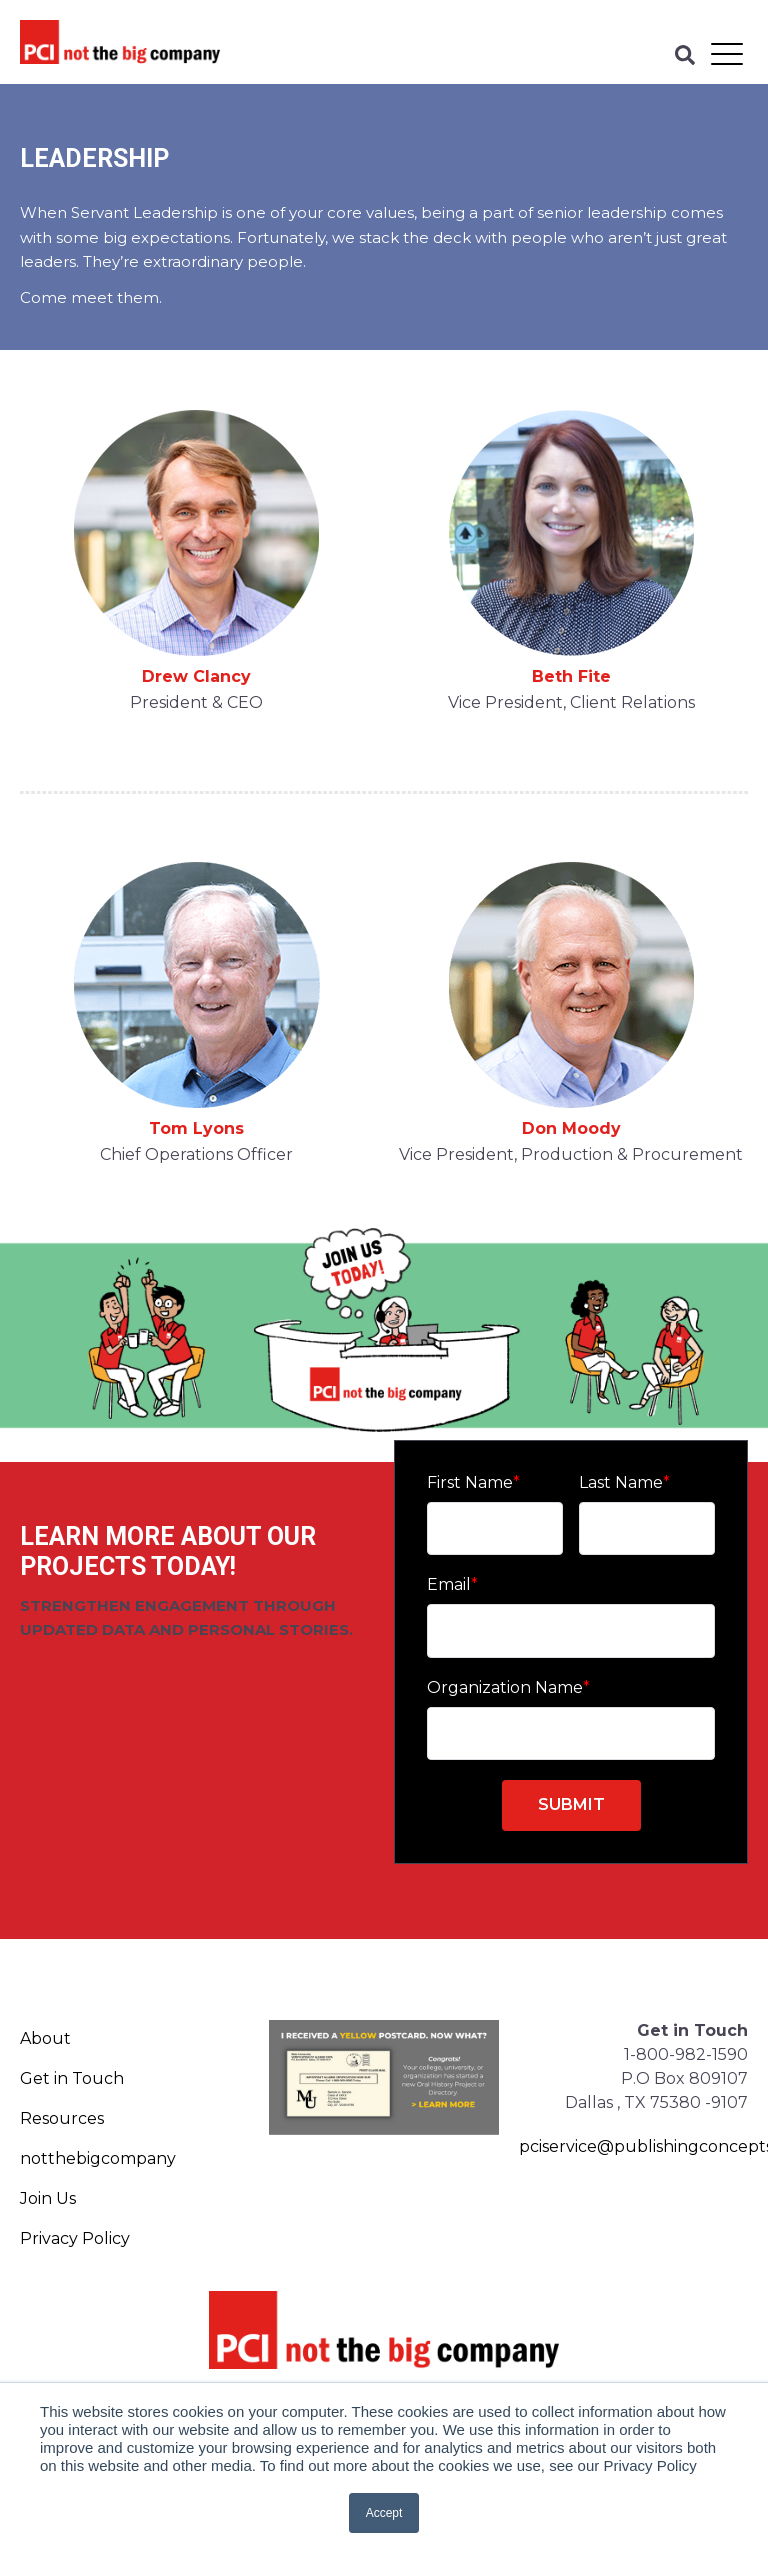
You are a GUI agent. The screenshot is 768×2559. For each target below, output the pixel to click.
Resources (62, 2118)
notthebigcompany (98, 2158)
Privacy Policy (75, 2238)
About (45, 2038)
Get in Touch (72, 2078)
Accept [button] (384, 2513)
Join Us (48, 2198)
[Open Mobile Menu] (727, 55)
